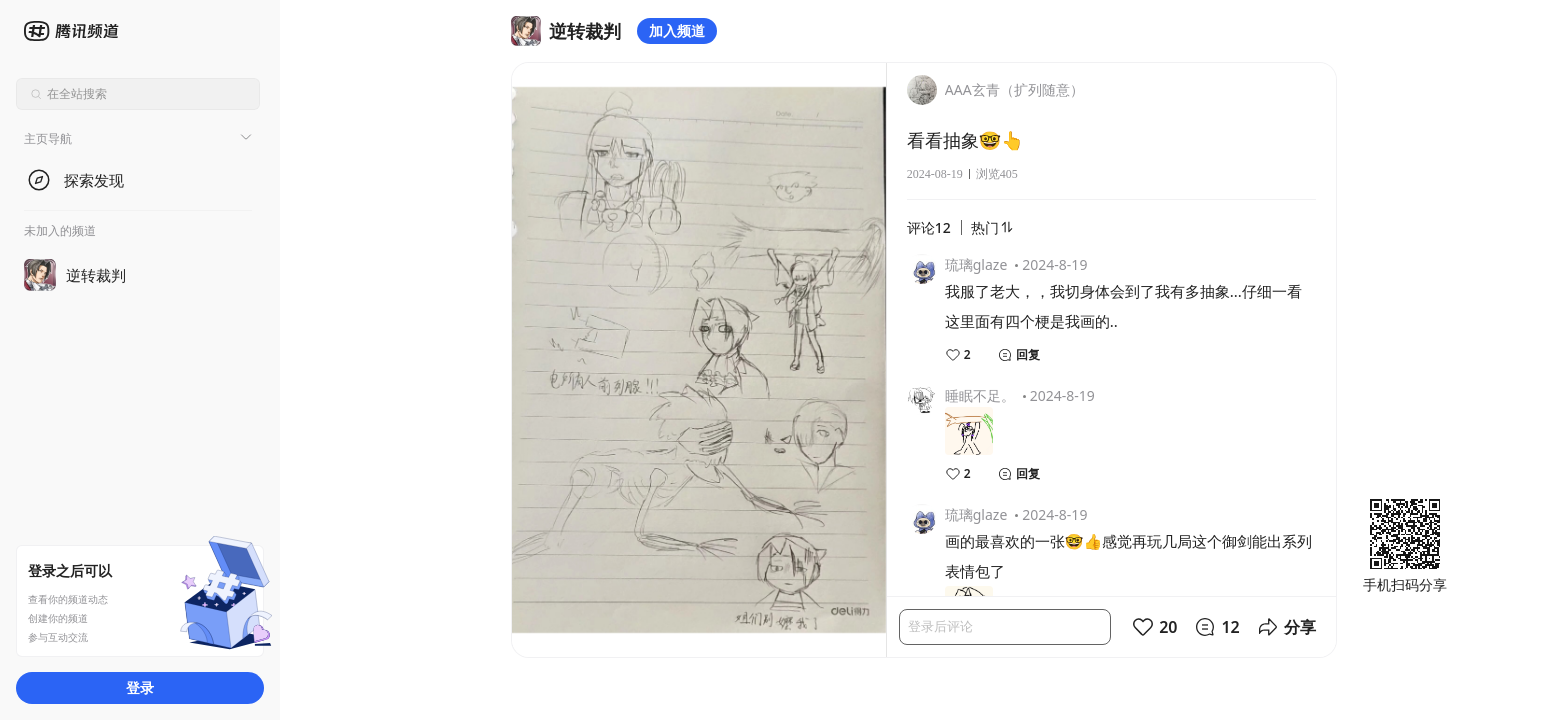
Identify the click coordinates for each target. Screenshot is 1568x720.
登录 (140, 687)
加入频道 (677, 30)
